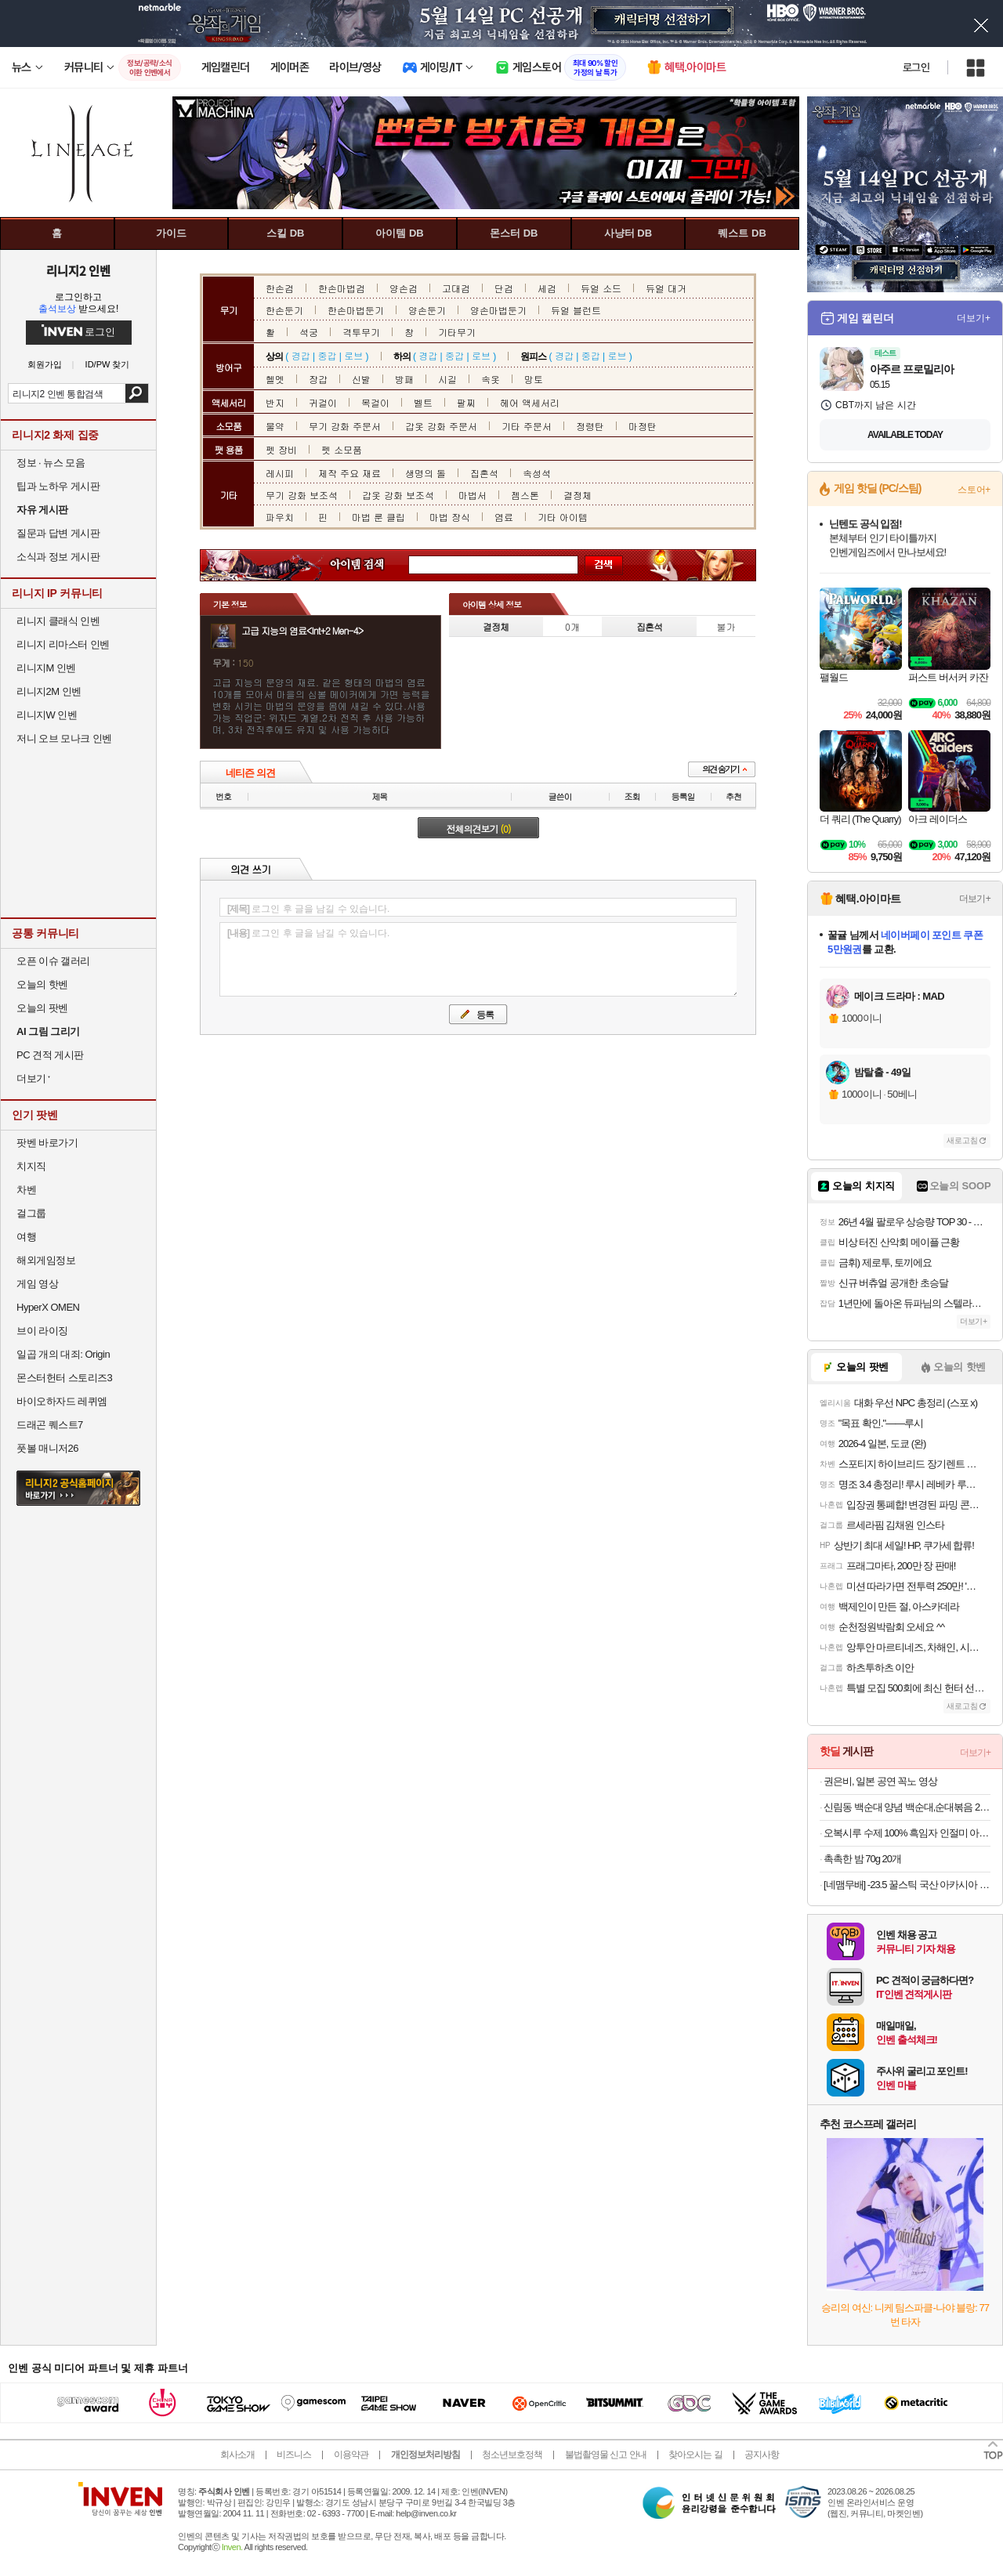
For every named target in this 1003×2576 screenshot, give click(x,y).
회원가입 (44, 364)
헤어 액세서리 (529, 402)
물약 (275, 425)
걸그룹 (31, 1213)
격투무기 (361, 331)
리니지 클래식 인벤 (58, 621)
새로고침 (962, 1140)
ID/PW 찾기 (107, 364)
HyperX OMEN (47, 1307)
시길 (447, 378)
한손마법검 (341, 288)
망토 (533, 378)
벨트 (423, 402)
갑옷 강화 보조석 (398, 494)
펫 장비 (281, 449)
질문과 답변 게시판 (58, 533)
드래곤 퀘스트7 (49, 1425)
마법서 (472, 494)
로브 (353, 355)
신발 (361, 378)
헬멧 (275, 378)
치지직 (31, 1166)
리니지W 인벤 (46, 715)
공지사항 (761, 2454)
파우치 (280, 516)
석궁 (308, 331)
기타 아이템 (563, 516)
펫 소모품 (341, 449)
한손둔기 (284, 310)
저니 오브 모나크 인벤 (64, 738)
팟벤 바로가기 (47, 1143)
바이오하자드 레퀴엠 (61, 1401)
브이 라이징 (42, 1331)
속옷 (490, 378)
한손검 (280, 288)
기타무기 (457, 331)
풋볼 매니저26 (47, 1448)
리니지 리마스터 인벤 (63, 644)
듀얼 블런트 (576, 310)
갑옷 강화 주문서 (441, 425)
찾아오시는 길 (695, 2454)
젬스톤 (525, 494)
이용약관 (351, 2454)
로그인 (916, 67)
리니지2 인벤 (78, 270)
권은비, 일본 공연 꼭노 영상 (880, 1781)
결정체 (577, 494)
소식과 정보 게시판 (58, 557)
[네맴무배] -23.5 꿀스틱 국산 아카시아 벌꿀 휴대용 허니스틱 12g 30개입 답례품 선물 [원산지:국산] (907, 1884)
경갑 (300, 355)
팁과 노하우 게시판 (58, 486)
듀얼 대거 (666, 288)
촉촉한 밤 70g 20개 (862, 1859)
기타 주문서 (527, 425)
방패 (404, 378)
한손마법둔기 (356, 310)
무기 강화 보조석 (302, 494)
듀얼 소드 (601, 288)
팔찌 (466, 402)
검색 (136, 393)
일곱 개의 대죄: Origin (63, 1354)
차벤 (26, 1190)
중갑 (326, 355)
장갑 (318, 378)
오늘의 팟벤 (42, 1008)
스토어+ (974, 489)
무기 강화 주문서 (345, 425)
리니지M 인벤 (46, 668)
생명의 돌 (425, 472)
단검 (503, 288)
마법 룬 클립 (378, 516)
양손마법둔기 (498, 310)
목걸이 (375, 402)
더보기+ (973, 318)
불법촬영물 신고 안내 (605, 2454)
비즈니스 (294, 2454)
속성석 (537, 472)
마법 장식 (449, 516)
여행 (26, 1237)
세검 (547, 288)
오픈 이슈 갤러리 (53, 961)
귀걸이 (323, 402)
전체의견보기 (479, 828)
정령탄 (590, 425)
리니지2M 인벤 (48, 691)
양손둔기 (427, 310)
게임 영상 (37, 1284)
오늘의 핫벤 (42, 984)
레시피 (280, 472)
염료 (503, 516)
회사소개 (237, 2454)
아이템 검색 (371, 565)
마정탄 (642, 425)
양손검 (403, 288)
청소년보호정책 (512, 2454)
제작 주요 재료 (349, 472)
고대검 (456, 288)
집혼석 (484, 472)
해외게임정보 (45, 1260)
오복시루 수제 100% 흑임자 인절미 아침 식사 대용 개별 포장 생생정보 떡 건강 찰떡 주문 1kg (907, 1833)
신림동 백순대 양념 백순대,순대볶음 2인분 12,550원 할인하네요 (907, 1807)
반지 (275, 402)
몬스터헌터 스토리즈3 (64, 1378)
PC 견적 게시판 (50, 1055)
